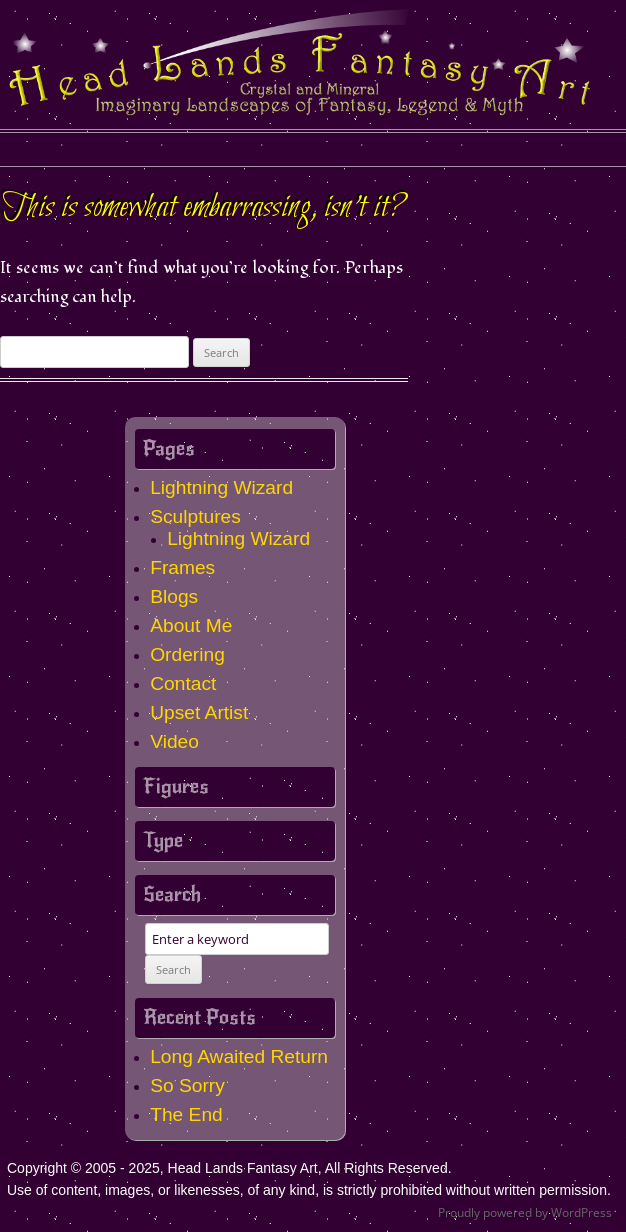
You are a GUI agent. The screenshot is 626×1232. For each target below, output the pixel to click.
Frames (182, 567)
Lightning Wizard (221, 487)
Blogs (174, 596)
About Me (191, 625)
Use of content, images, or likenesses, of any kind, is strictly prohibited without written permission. (309, 1190)
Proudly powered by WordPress (525, 1212)
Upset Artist (199, 712)
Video (174, 741)
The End (186, 1114)
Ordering (187, 654)
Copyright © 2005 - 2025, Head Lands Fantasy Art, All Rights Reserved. (229, 1168)
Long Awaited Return (239, 1056)
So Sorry (187, 1085)
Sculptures (195, 516)
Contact (183, 683)
